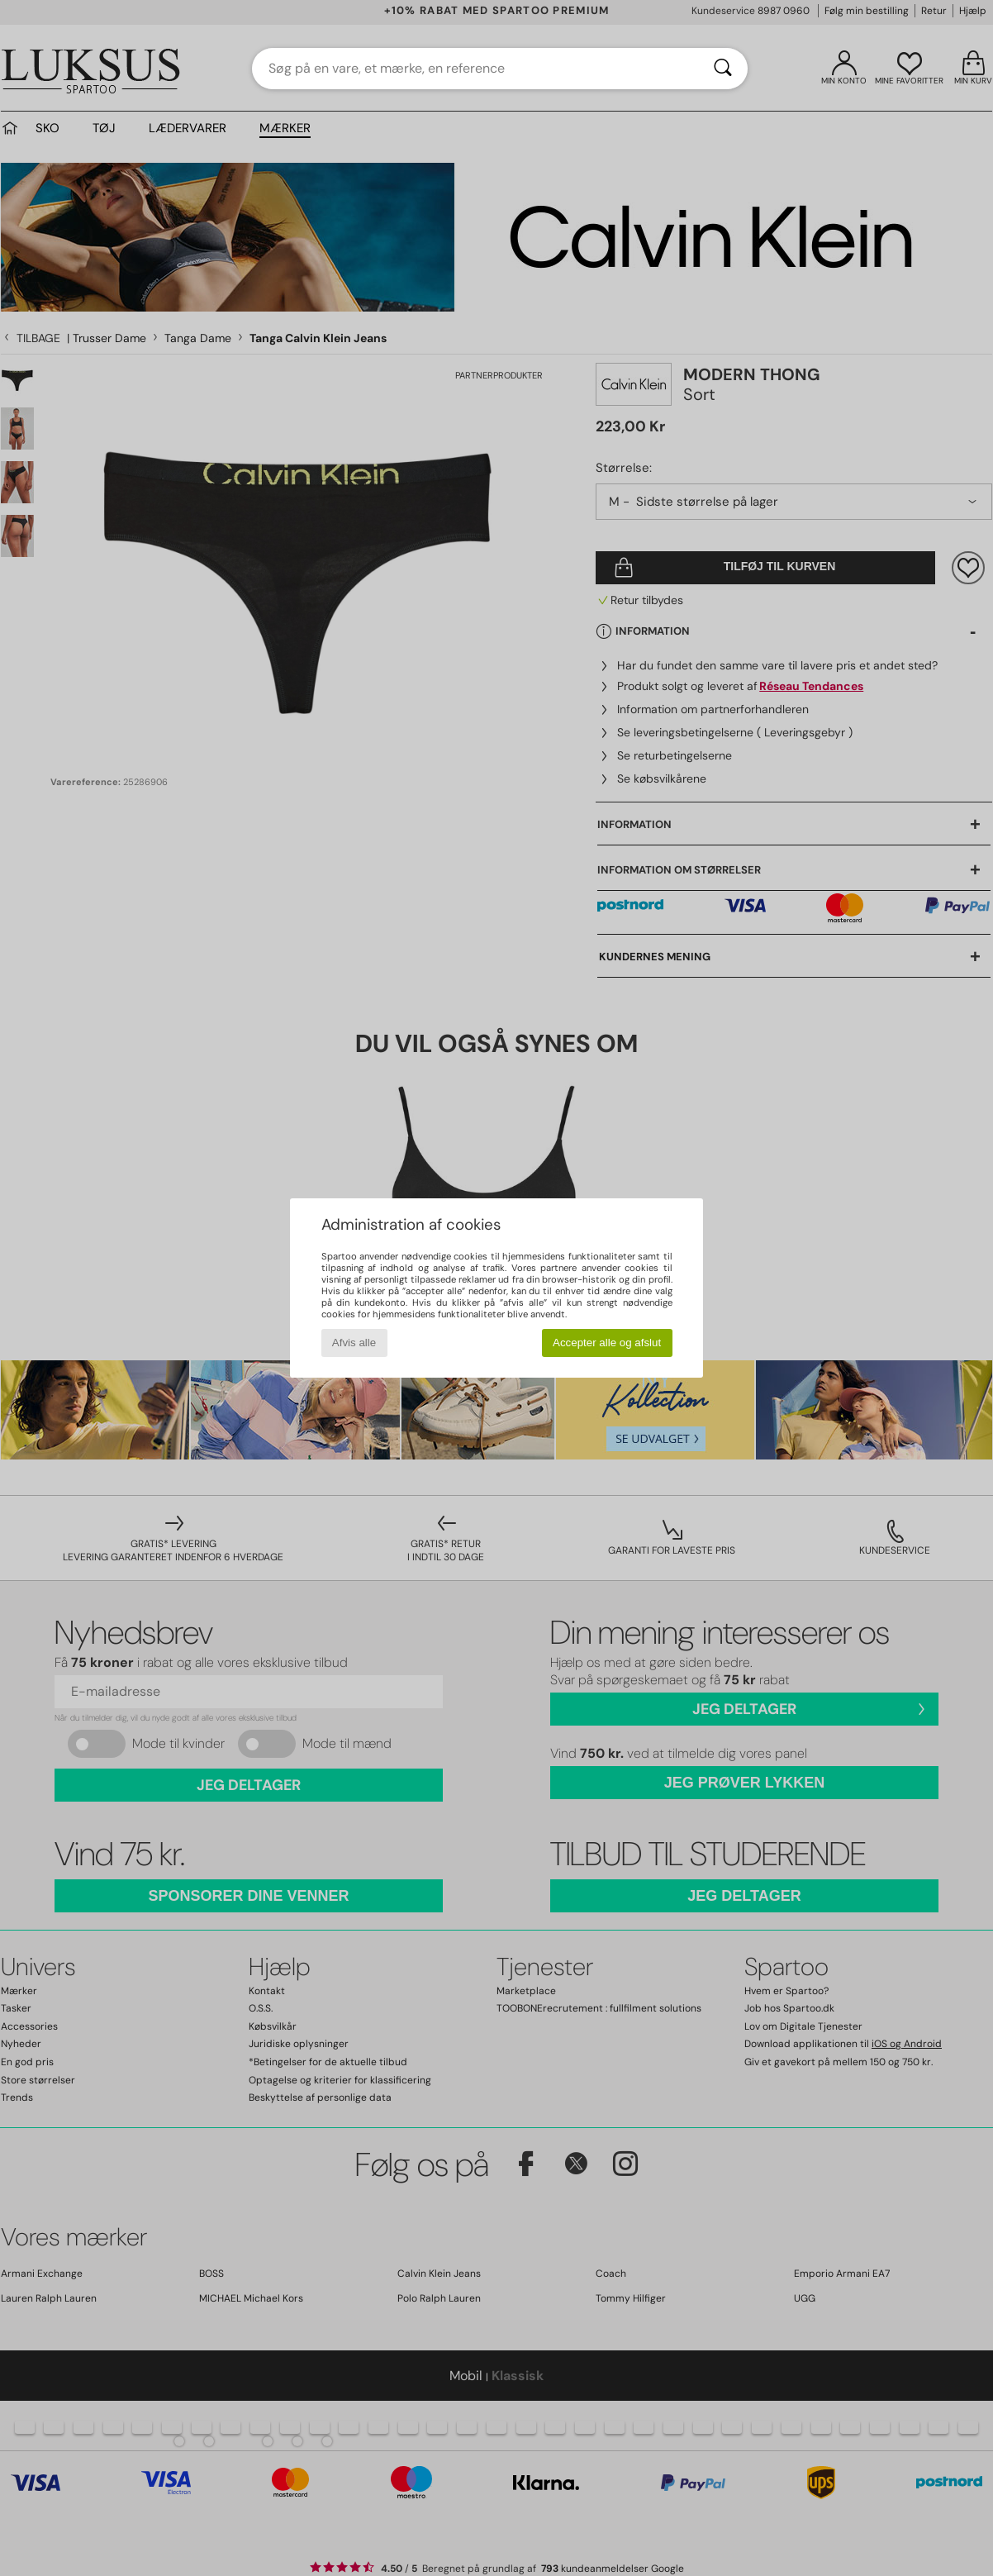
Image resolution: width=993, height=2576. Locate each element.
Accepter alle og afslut (607, 1342)
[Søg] (722, 68)
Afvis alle (354, 1342)
